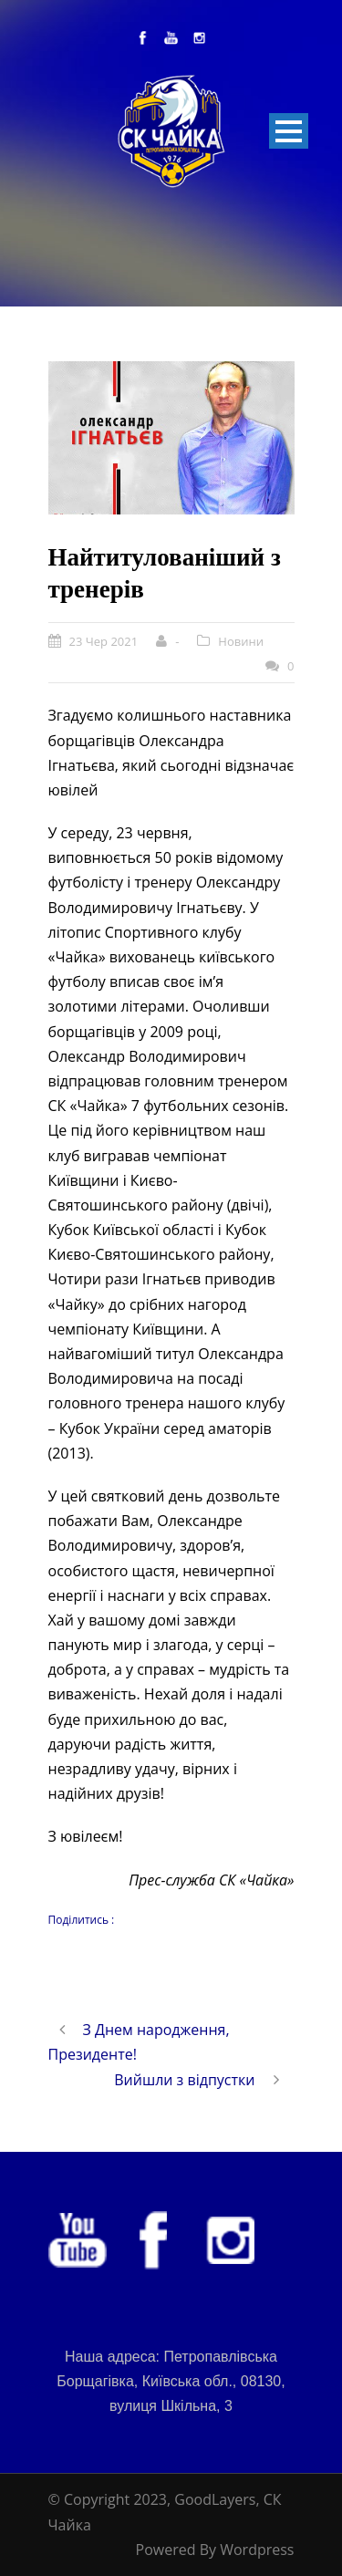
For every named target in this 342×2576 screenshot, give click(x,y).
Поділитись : (81, 1919)
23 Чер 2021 (104, 641)
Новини (241, 641)
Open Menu (288, 131)
